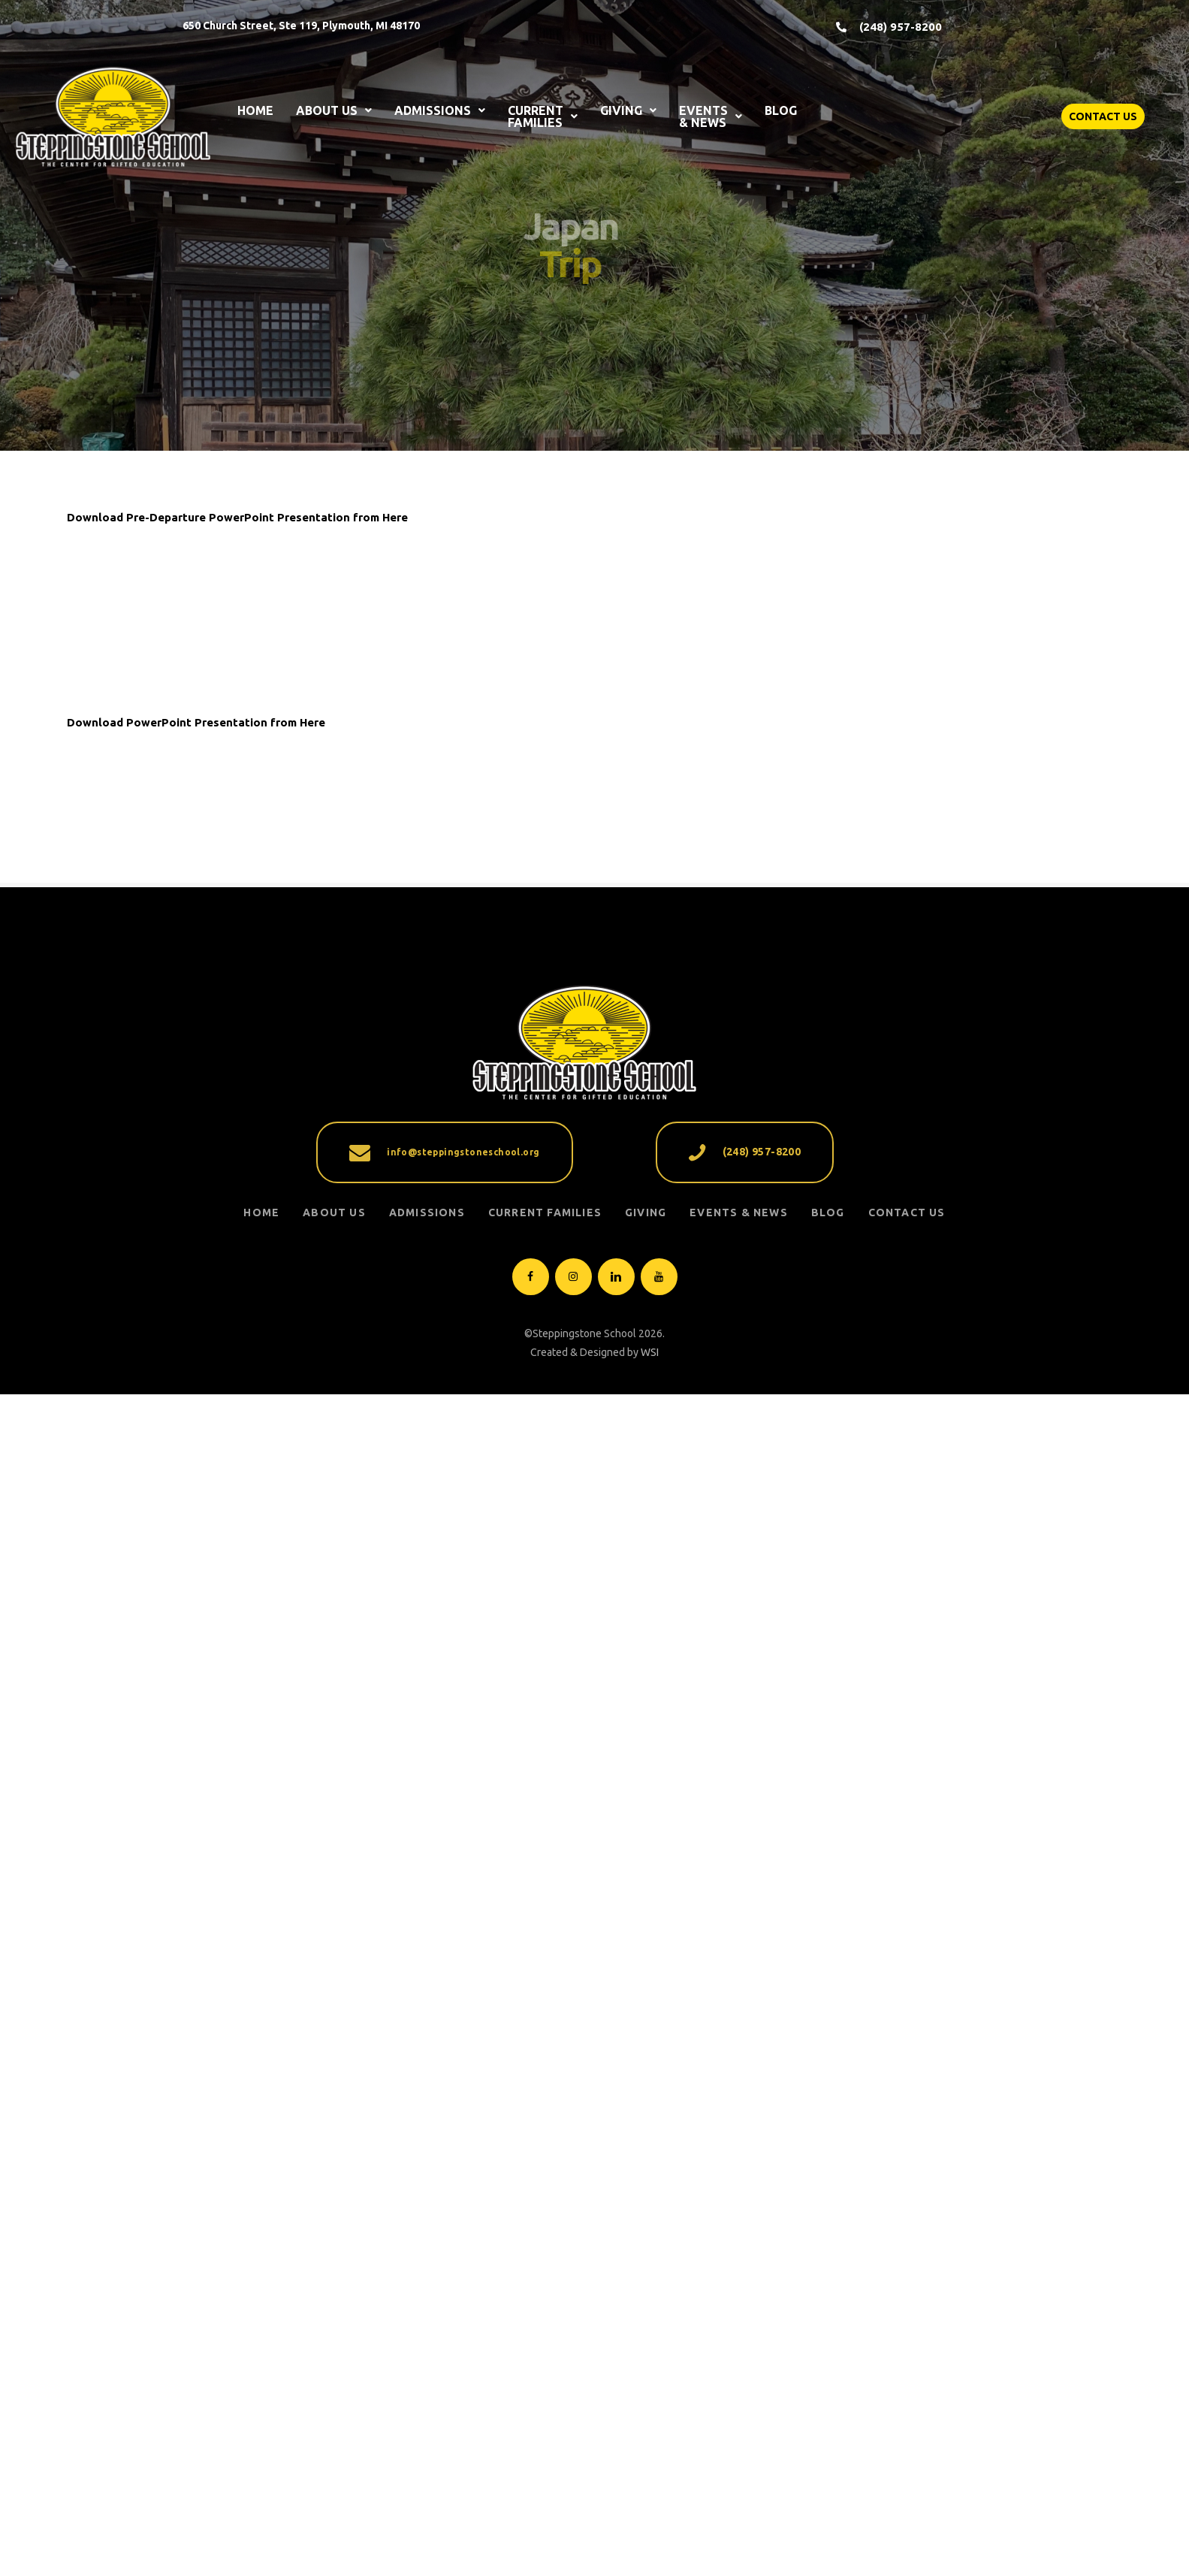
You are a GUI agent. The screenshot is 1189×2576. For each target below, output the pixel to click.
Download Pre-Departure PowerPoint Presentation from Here (237, 517)
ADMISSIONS (439, 110)
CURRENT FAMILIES (543, 116)
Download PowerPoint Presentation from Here (196, 1258)
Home (261, 2284)
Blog (828, 2284)
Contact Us (907, 2284)
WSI (650, 2423)
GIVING (628, 110)
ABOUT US (334, 110)
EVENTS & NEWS (710, 116)
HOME (255, 110)
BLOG (781, 110)
